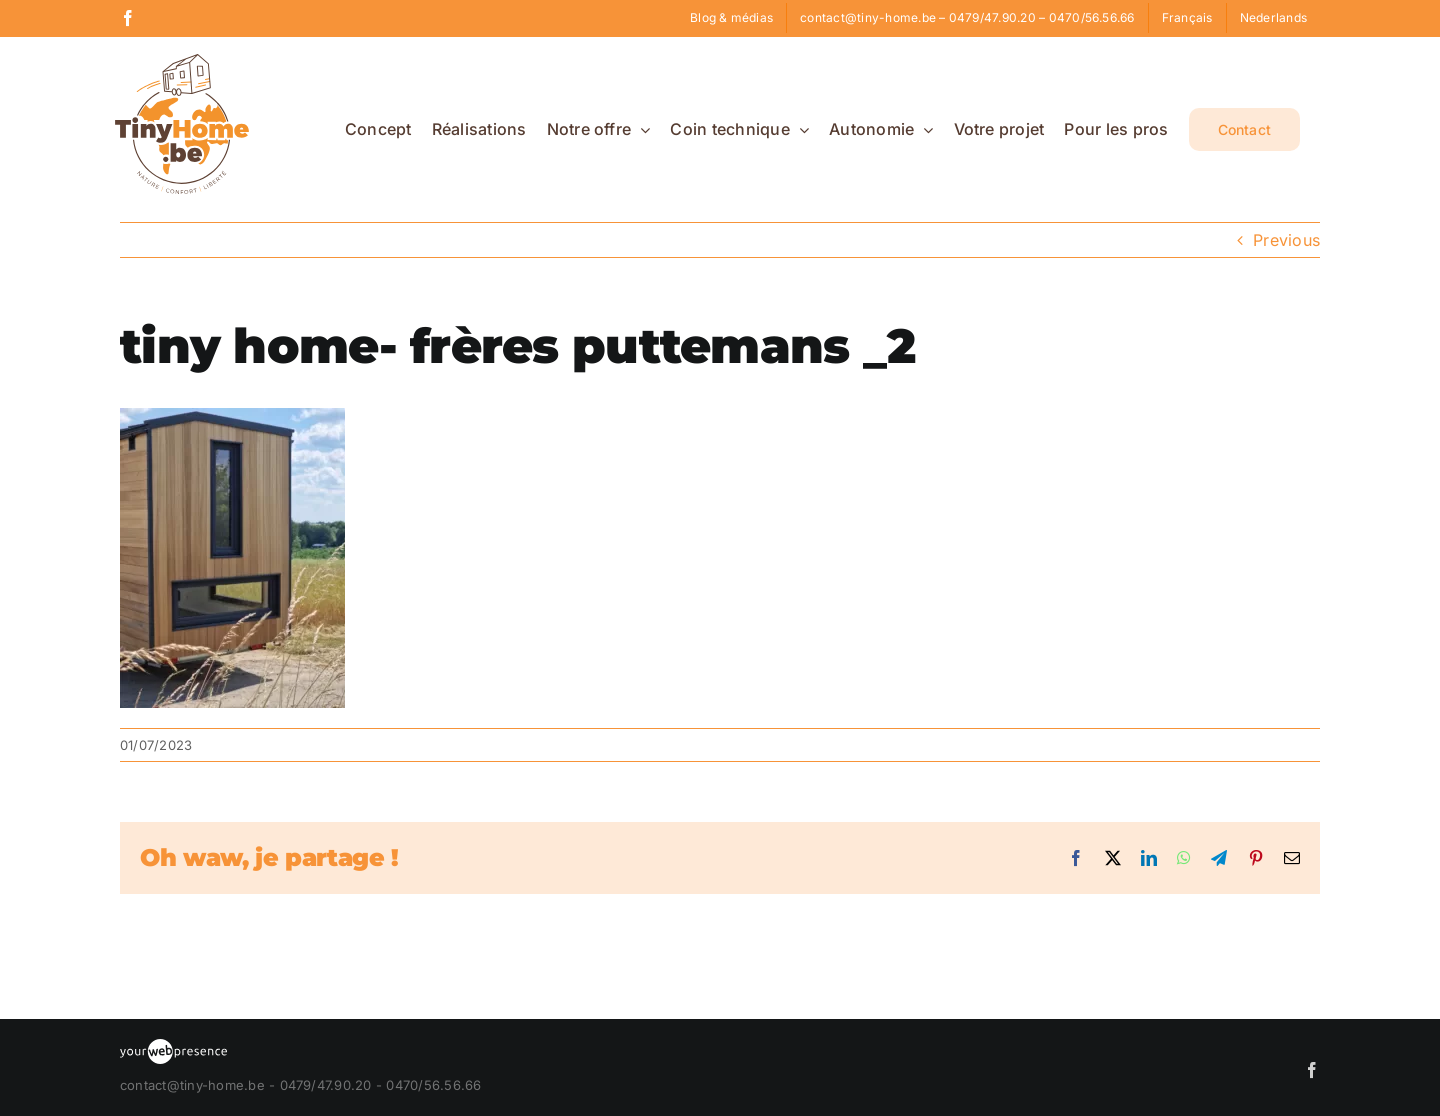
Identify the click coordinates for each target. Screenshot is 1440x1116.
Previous (1286, 240)
